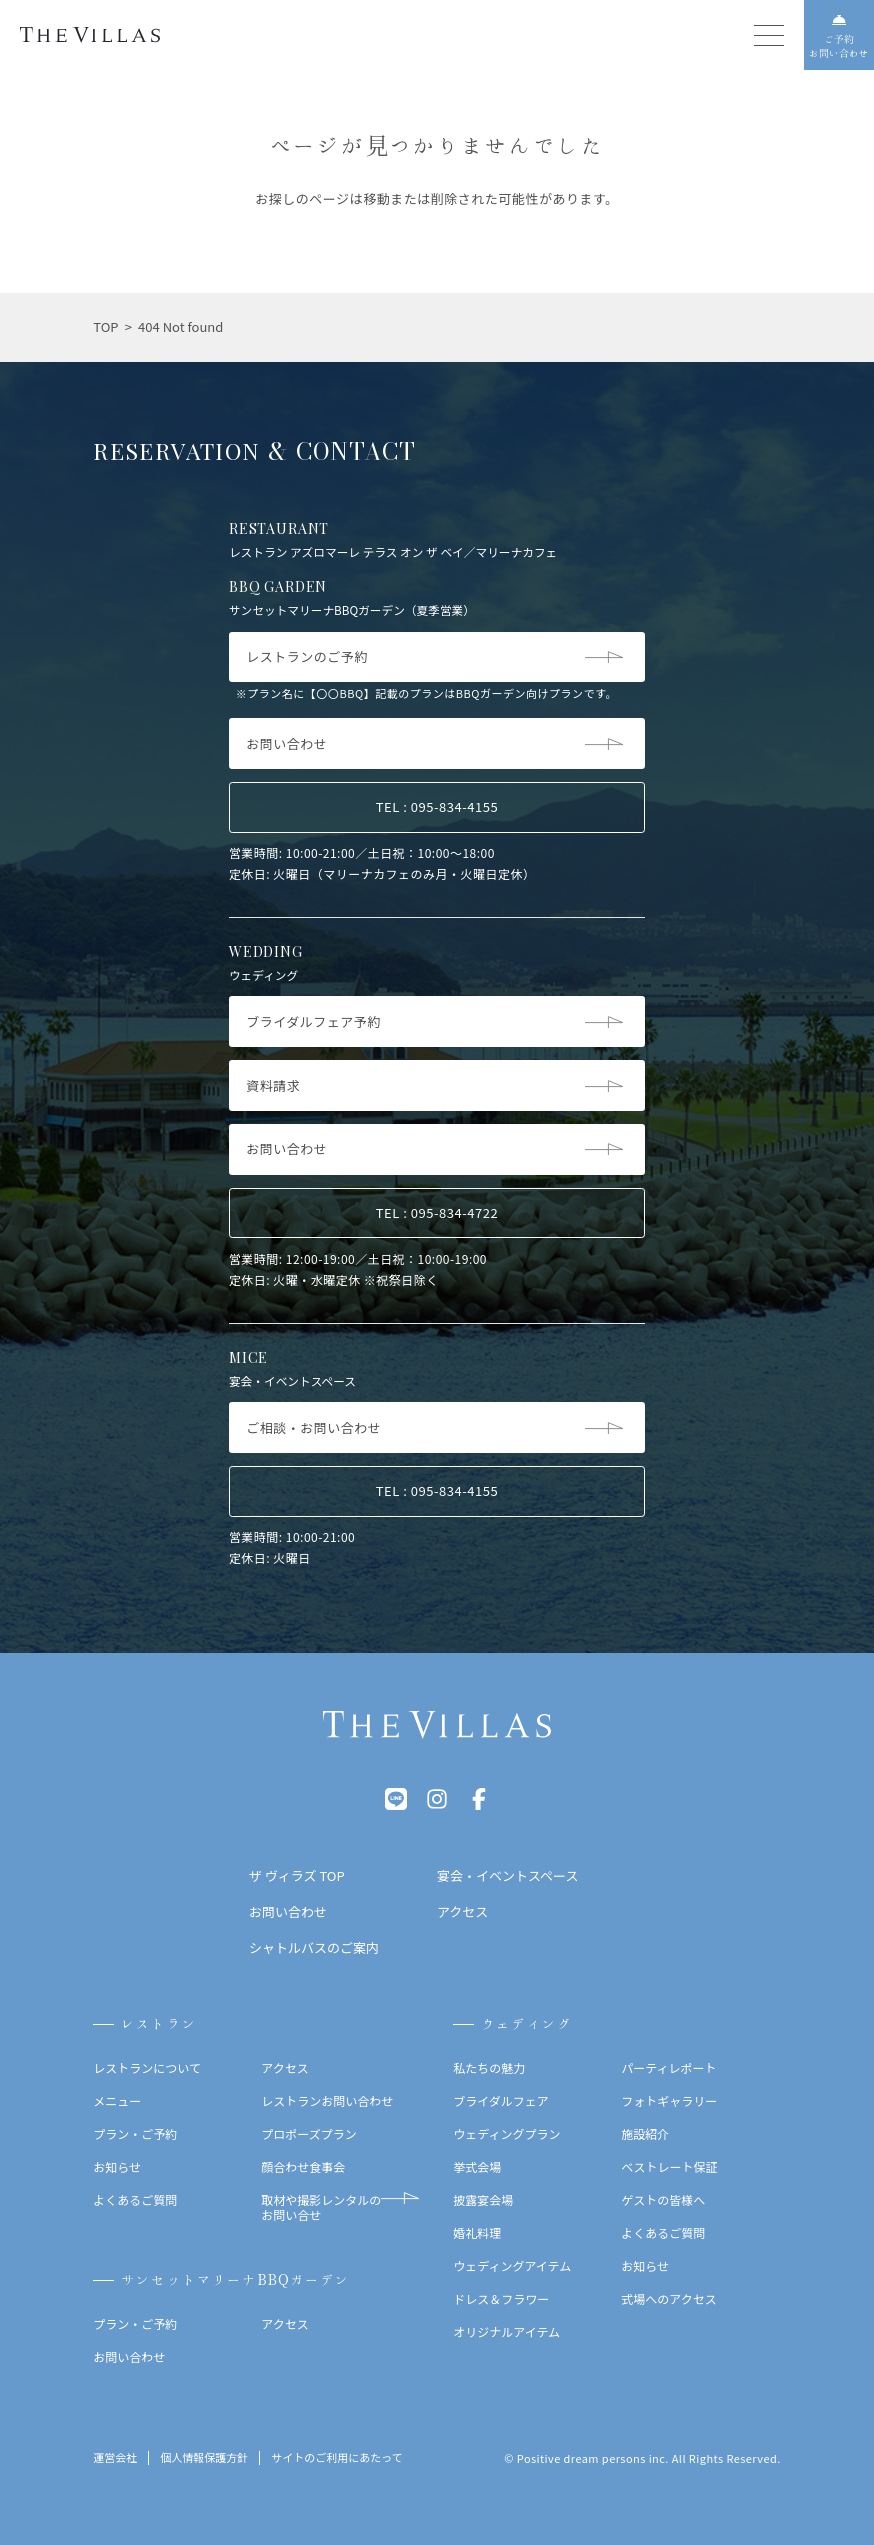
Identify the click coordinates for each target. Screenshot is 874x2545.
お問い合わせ (129, 2356)
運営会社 (115, 2458)
